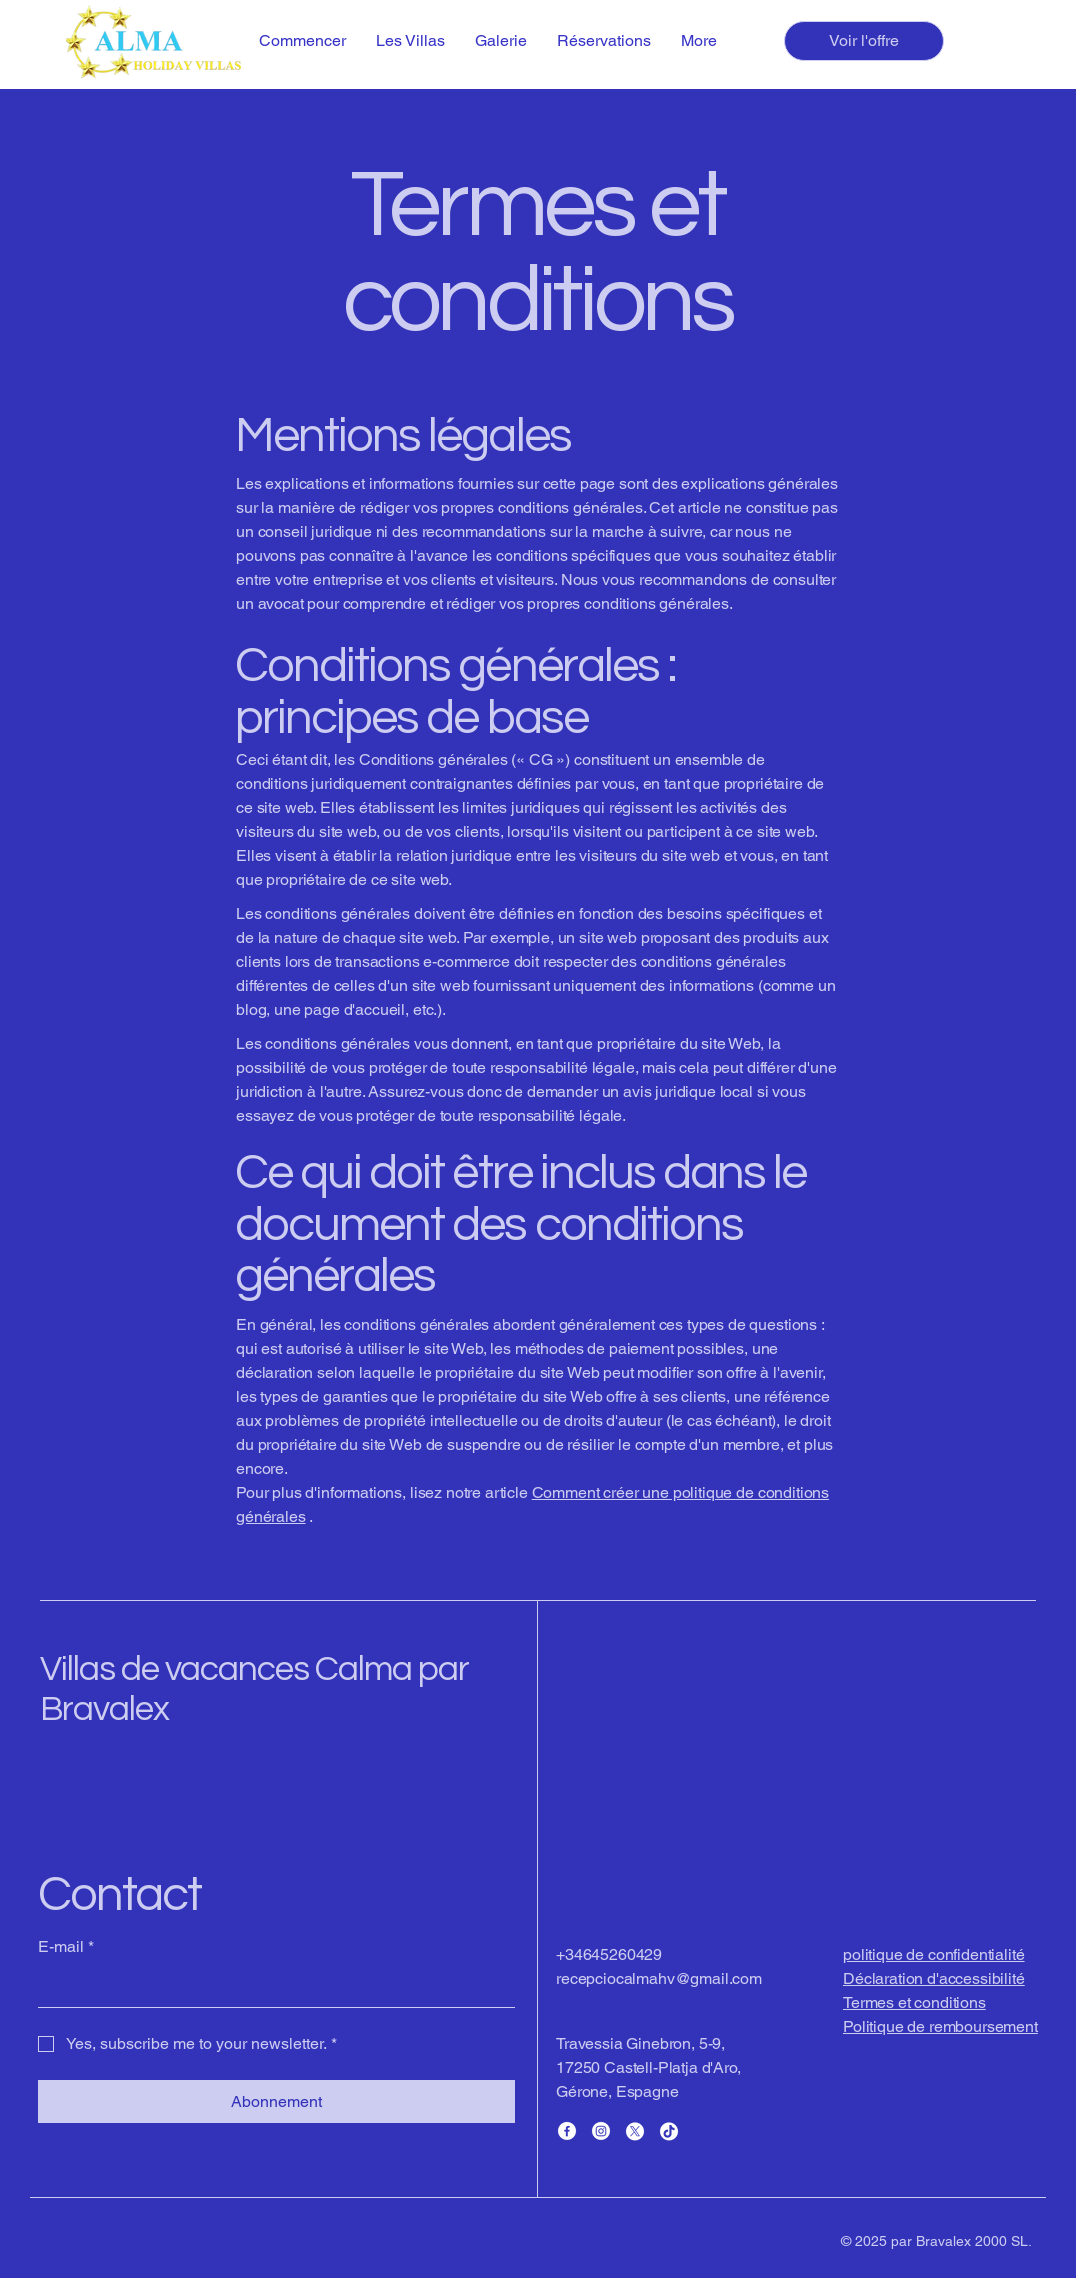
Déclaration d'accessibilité (934, 1978)
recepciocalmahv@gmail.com (659, 1978)
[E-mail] (270, 1987)
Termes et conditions (914, 2002)
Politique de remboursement (940, 2026)
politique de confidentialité (934, 1954)
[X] (635, 2131)
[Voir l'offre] (864, 41)
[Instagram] (601, 2131)
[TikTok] (669, 2131)
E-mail (66, 1947)
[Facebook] (567, 2131)
